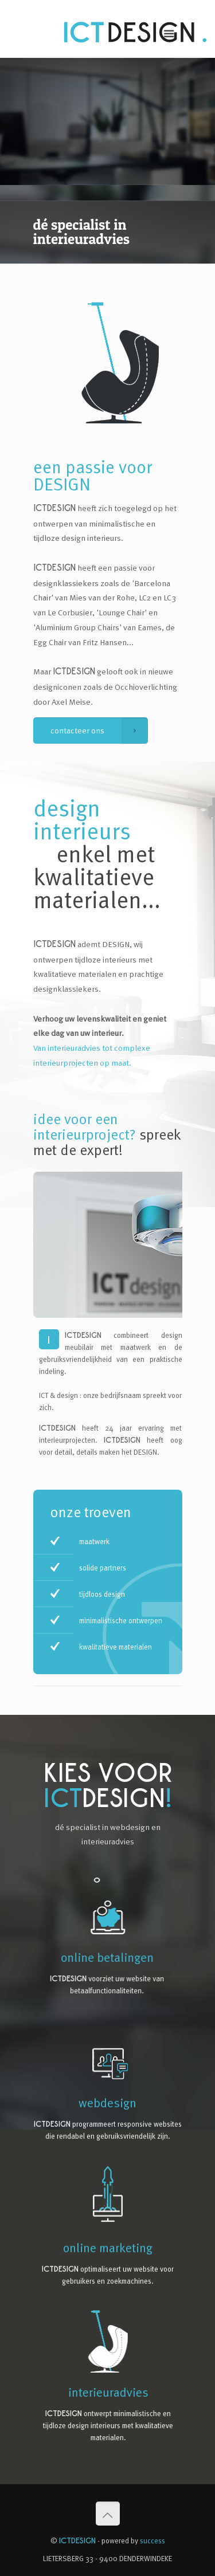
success (152, 2540)
